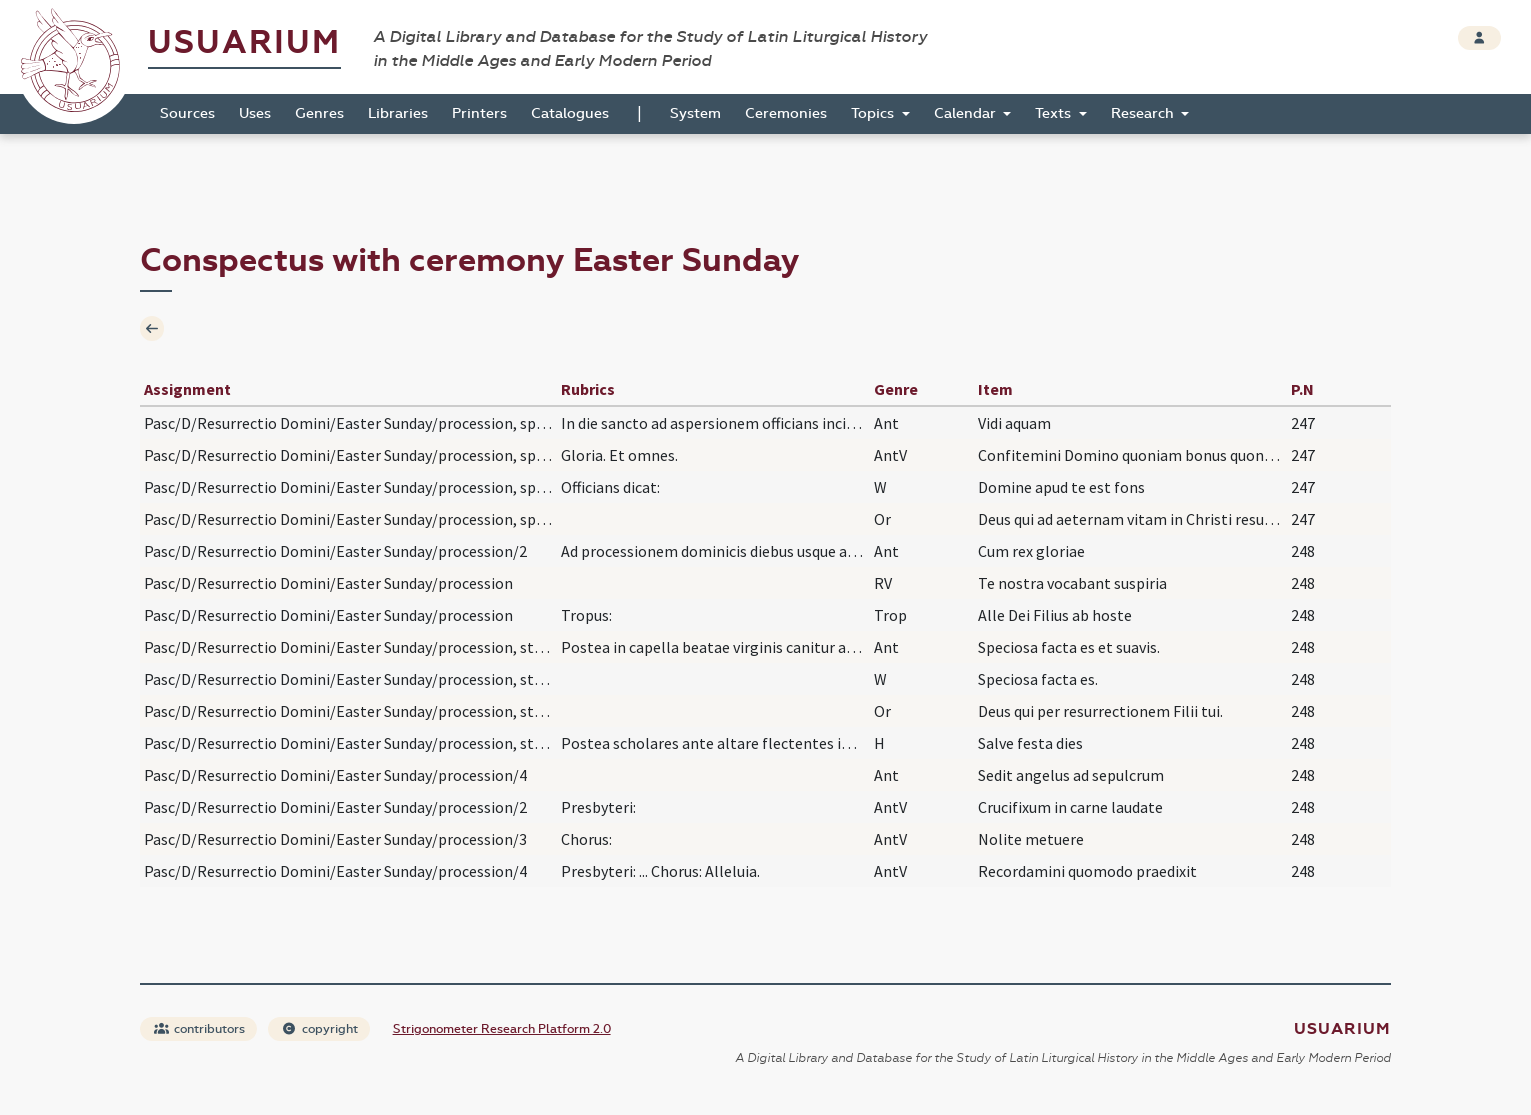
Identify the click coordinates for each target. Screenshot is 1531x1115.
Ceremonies (786, 113)
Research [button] (1144, 113)
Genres (319, 113)
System (695, 113)
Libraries (398, 113)
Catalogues (570, 113)
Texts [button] (1055, 113)
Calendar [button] (967, 113)
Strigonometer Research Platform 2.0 (502, 1029)
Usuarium (244, 42)
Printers (479, 113)
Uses (255, 113)
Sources (187, 113)
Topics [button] (874, 113)
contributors (199, 1029)
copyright (320, 1029)
